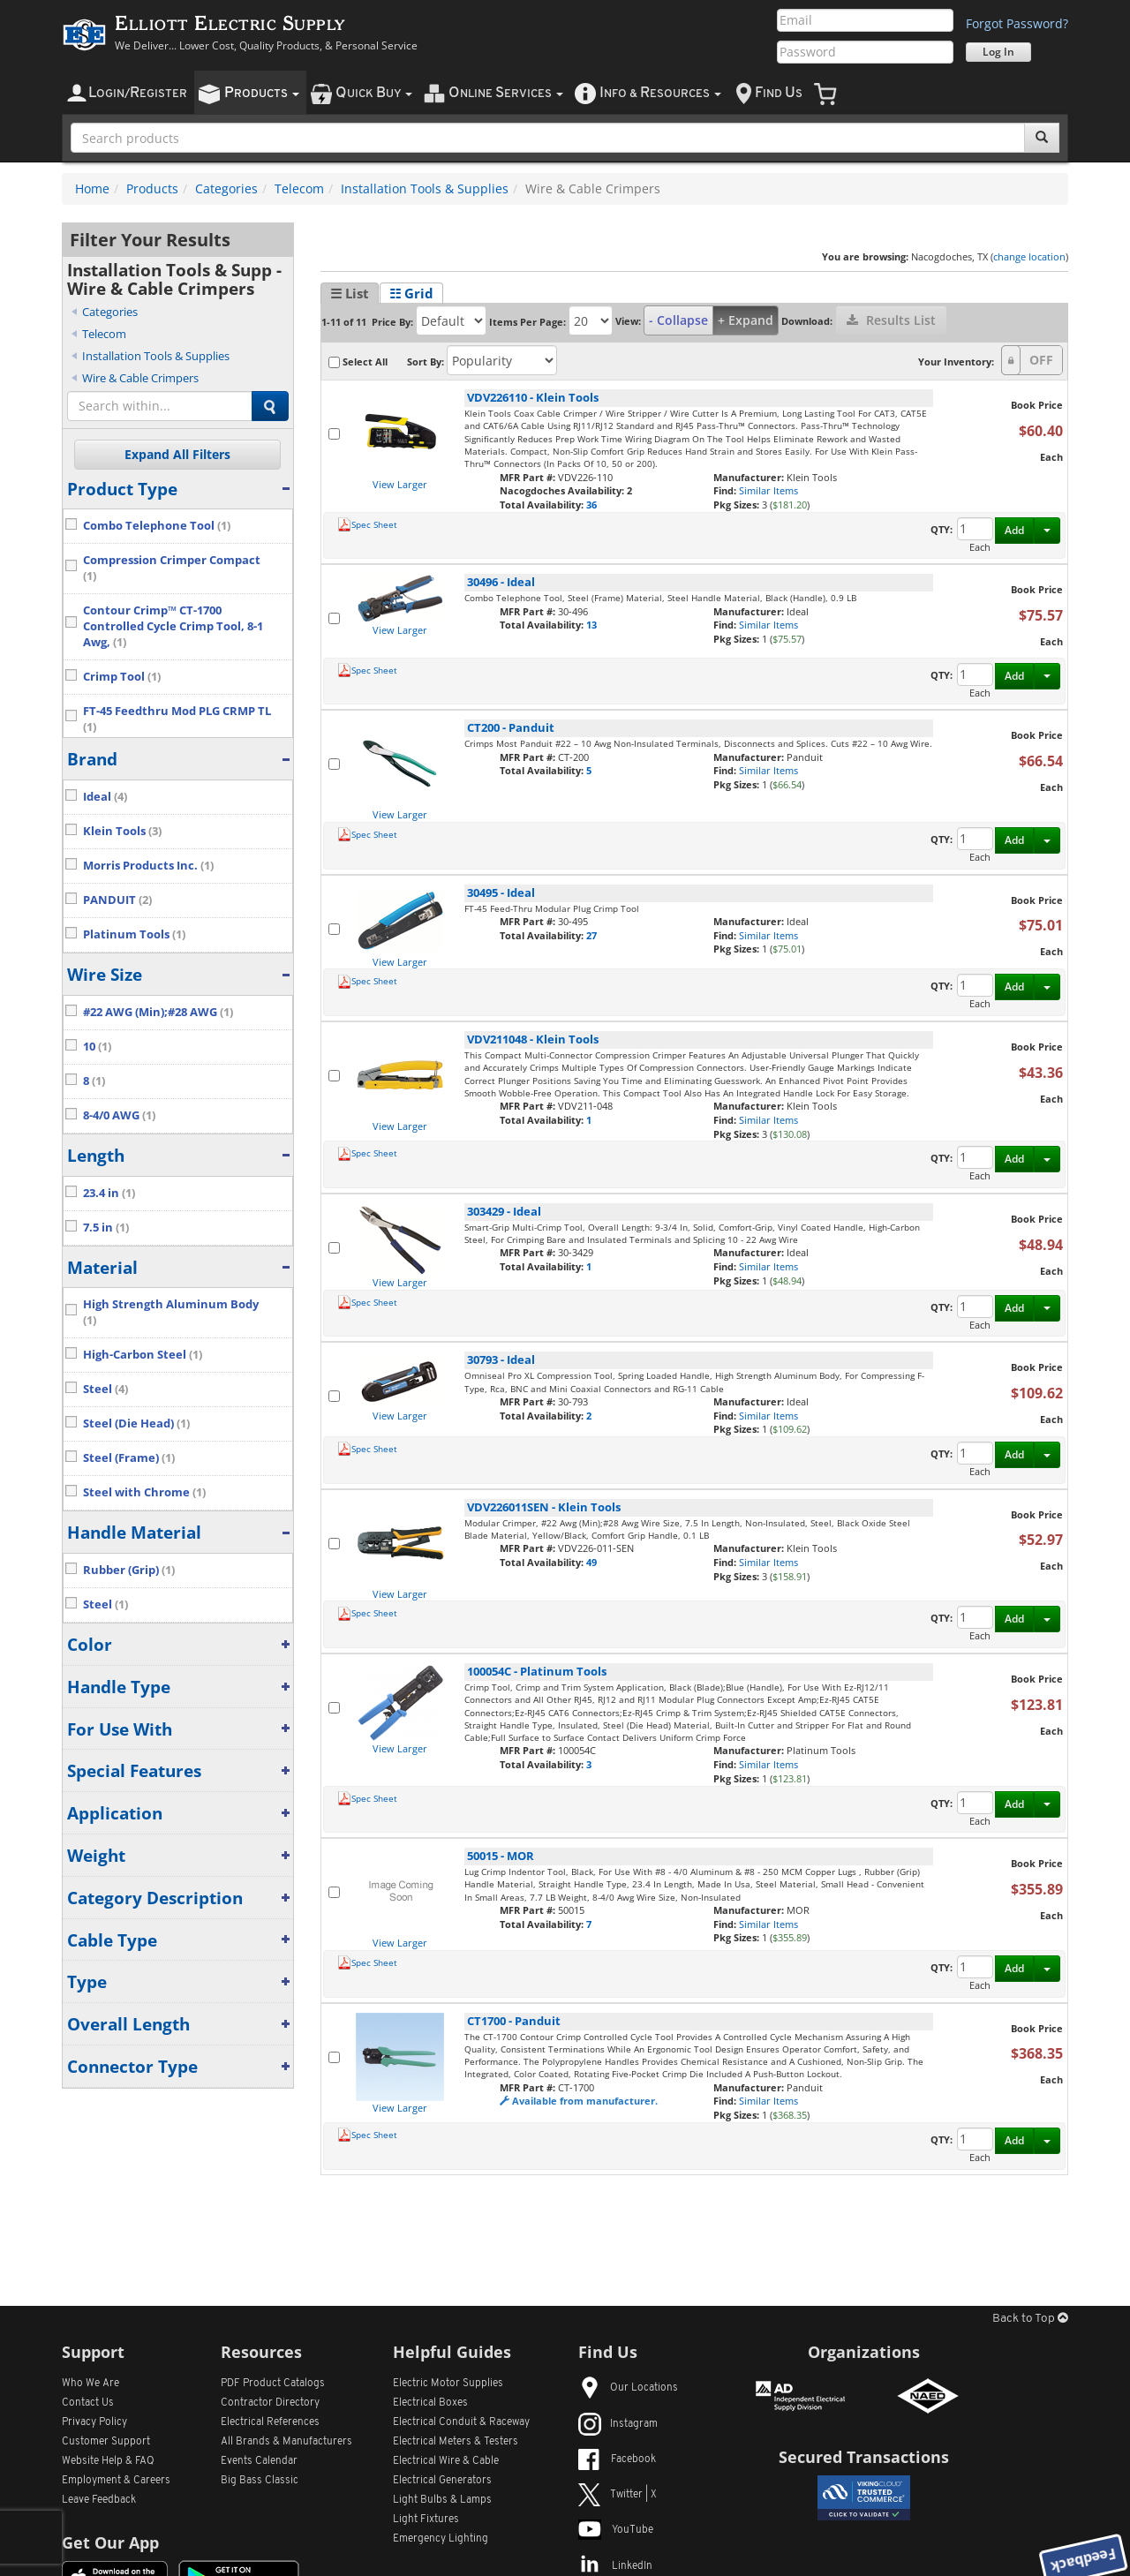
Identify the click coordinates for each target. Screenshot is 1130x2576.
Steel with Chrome (144, 1492)
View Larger (400, 484)
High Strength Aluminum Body (171, 1312)
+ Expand (745, 320)
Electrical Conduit (461, 2422)
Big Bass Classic (259, 2480)
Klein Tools (122, 831)
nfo (660, 93)
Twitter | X (617, 2494)
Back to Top (1030, 2318)
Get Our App (110, 2542)
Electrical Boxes (430, 2403)
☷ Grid (411, 293)
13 (591, 624)
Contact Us (88, 2403)
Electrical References (270, 2422)
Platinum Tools (134, 934)
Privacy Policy (94, 2422)
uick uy (373, 93)
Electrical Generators (442, 2480)
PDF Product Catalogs (273, 2383)
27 (591, 935)
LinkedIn (615, 2566)
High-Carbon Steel (142, 1354)
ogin (137, 93)
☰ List (349, 293)
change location (1029, 256)
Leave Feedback (99, 2500)
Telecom (299, 188)
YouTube (615, 2530)
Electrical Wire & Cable (446, 2461)
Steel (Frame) (129, 1457)
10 (97, 1046)
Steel (105, 1389)
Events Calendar (259, 2461)
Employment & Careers (116, 2480)
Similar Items (768, 490)
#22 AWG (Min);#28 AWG (158, 1012)
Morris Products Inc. (148, 865)
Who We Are (90, 2383)
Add (1014, 530)
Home (92, 188)
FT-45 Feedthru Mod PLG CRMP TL (177, 719)
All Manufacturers (286, 2442)
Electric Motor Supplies (448, 2383)
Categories (226, 188)
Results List (891, 320)
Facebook (617, 2459)
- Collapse (678, 320)
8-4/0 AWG (119, 1115)
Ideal (105, 796)
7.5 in (106, 1227)
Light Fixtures (426, 2519)
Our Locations (628, 2388)
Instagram (618, 2424)
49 (591, 1562)
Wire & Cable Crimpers (140, 378)
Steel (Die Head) (136, 1423)
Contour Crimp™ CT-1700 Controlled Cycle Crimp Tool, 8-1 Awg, (173, 626)
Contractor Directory (270, 2403)
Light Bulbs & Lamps (442, 2500)
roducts (261, 93)
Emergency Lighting (440, 2539)
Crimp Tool (122, 676)
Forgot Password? (1017, 23)
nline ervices (505, 93)
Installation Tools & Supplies (424, 188)
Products (152, 188)
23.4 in (109, 1193)
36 (591, 504)
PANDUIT (117, 900)
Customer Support (106, 2442)
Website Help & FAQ (108, 2461)
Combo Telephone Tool (156, 525)
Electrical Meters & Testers (455, 2442)
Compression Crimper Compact (171, 568)
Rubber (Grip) (129, 1570)
